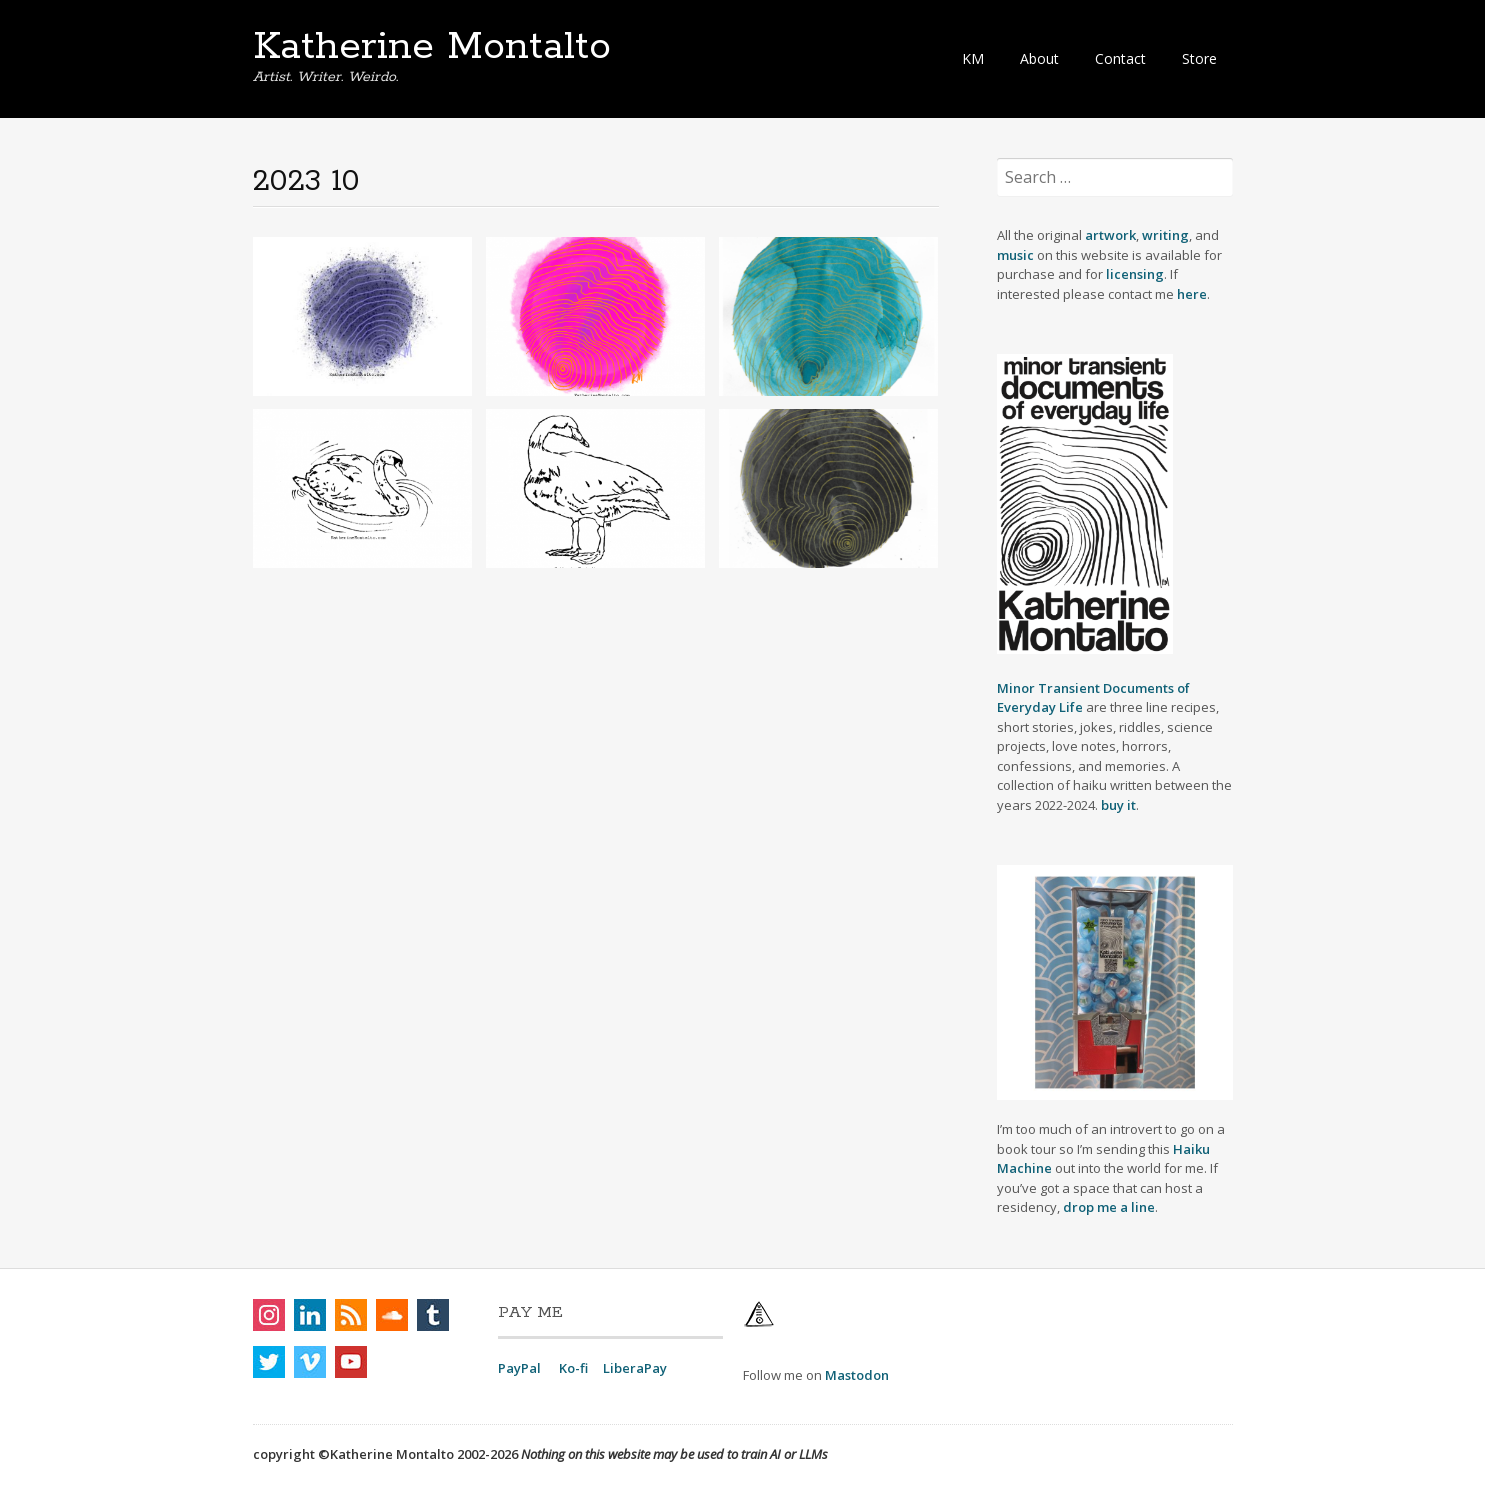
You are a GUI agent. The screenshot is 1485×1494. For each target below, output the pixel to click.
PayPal (519, 1368)
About (1039, 58)
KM (973, 58)
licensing (1135, 274)
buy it (1118, 805)
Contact (1120, 58)
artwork (1110, 235)
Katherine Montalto (432, 47)
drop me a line (1109, 1207)
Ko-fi (573, 1368)
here (1192, 294)
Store (1199, 58)
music (1017, 255)
